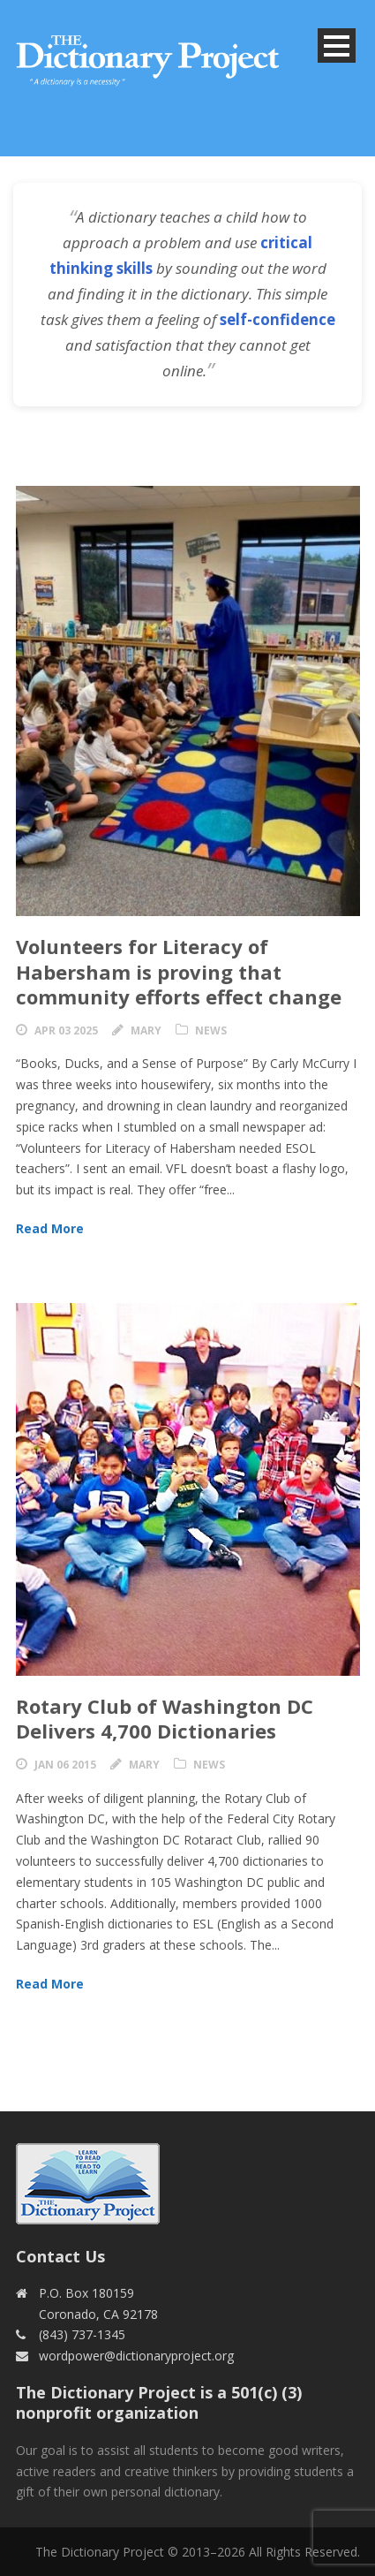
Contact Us (60, 2256)
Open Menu (337, 45)
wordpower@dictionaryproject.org (136, 2355)
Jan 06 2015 (65, 1764)
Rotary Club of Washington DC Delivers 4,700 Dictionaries (164, 1719)
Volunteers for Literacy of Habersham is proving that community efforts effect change (178, 971)
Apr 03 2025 (66, 1030)
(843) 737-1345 (82, 2334)
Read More (50, 1228)
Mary (146, 1030)
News (211, 1030)
